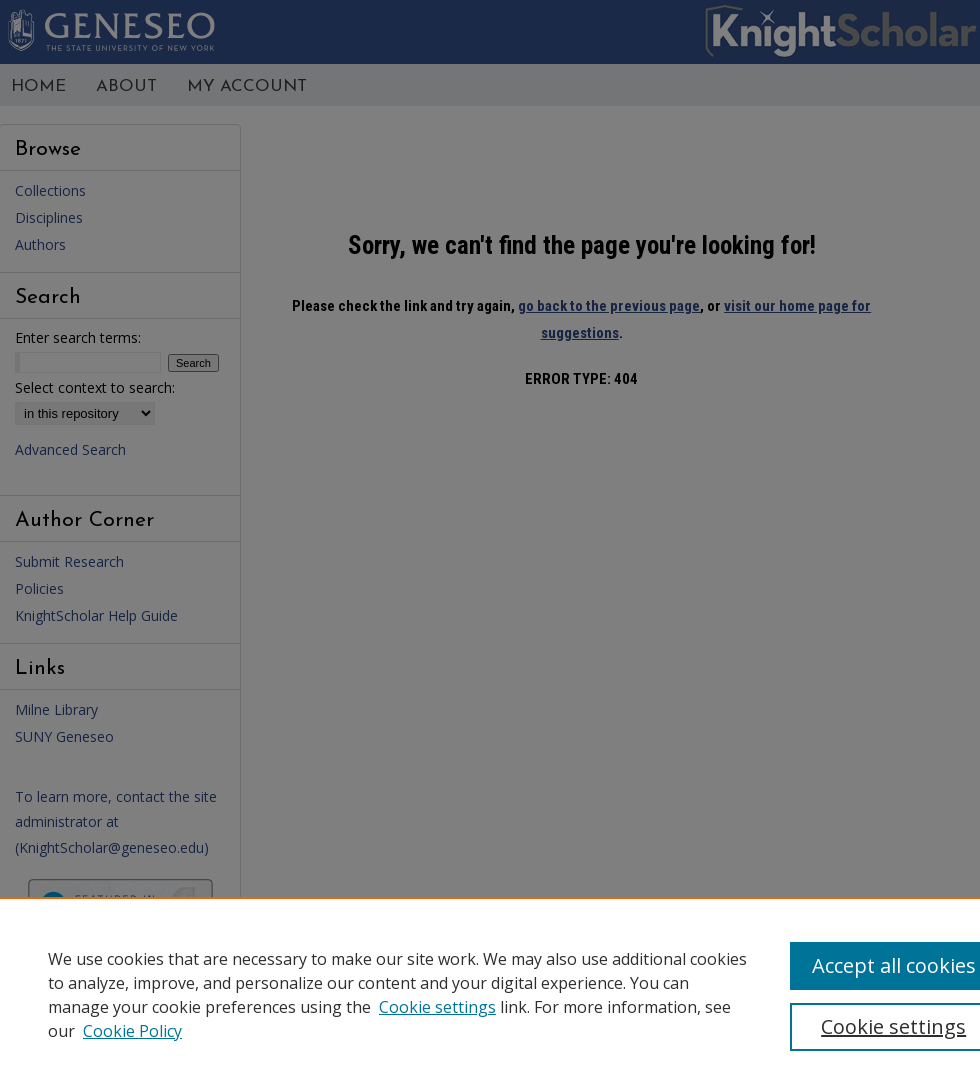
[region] (490, 994)
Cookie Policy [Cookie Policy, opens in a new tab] (132, 1031)
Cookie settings (437, 1007)
